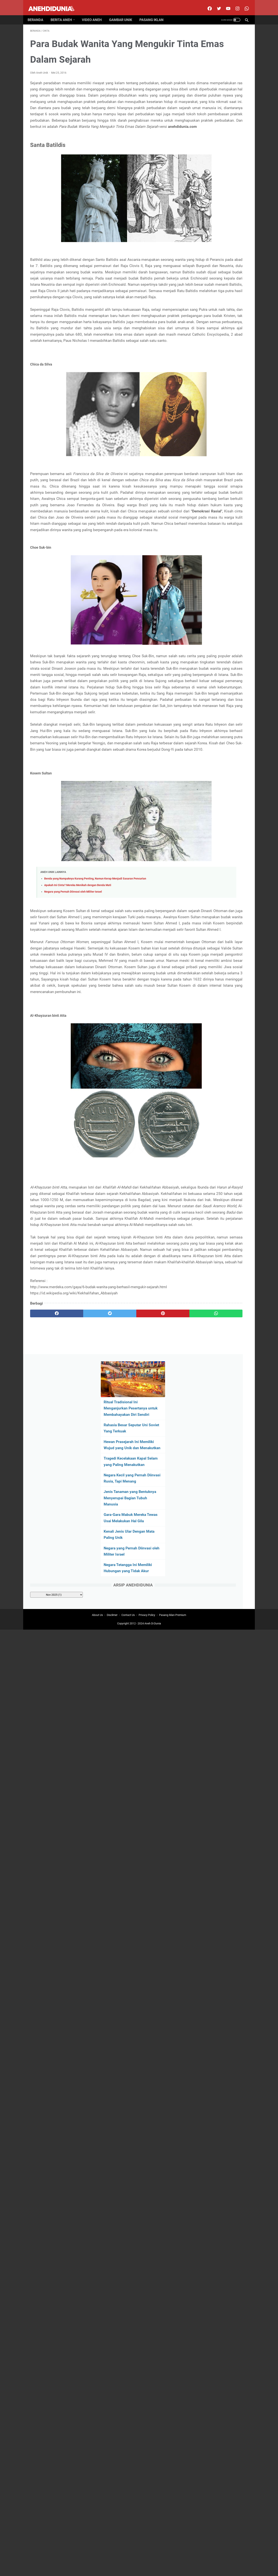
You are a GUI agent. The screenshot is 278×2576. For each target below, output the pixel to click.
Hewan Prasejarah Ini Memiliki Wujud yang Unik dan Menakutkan (218, 117)
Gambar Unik (123, 14)
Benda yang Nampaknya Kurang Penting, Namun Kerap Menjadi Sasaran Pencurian (95, 1000)
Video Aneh (94, 14)
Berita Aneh (64, 14)
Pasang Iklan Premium (172, 1551)
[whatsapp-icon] (244, 4)
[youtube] (225, 4)
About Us (97, 1551)
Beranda (38, 14)
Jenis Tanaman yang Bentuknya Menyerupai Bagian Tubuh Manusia (218, 173)
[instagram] (234, 4)
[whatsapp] (158, 1510)
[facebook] (207, 4)
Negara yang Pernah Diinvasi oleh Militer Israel (73, 1013)
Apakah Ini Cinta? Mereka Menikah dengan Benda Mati (77, 1007)
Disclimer (112, 1551)
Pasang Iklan (154, 14)
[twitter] (216, 4)
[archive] (216, 270)
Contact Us (128, 1551)
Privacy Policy (147, 1551)
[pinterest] (121, 1510)
